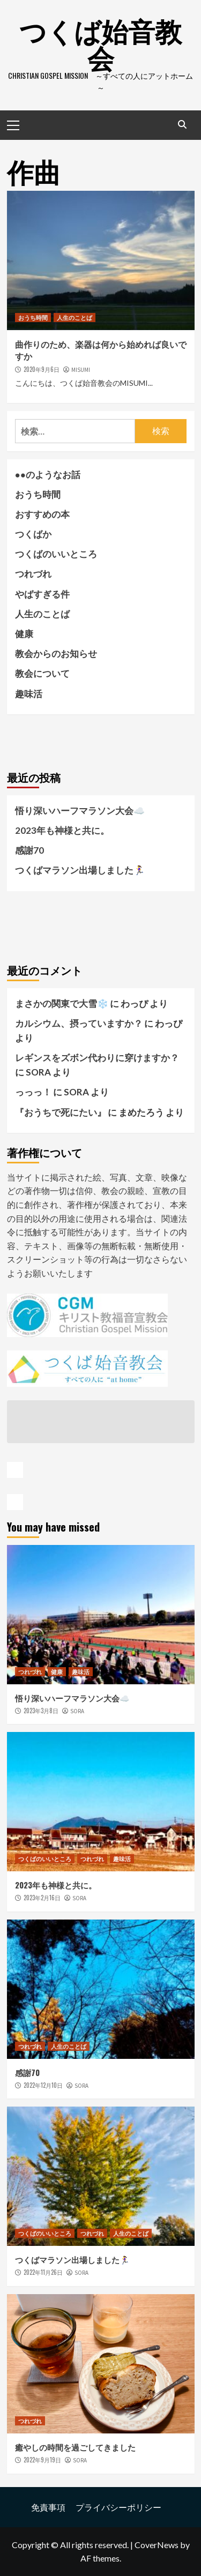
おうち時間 (33, 317)
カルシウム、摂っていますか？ (79, 1023)
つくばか (33, 534)
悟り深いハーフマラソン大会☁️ (80, 810)
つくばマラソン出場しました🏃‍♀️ (80, 870)
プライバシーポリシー (118, 2507)
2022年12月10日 (43, 2085)
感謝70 (29, 850)
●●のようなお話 (48, 474)
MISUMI (80, 370)
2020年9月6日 (41, 369)
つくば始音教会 (100, 43)
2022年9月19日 (42, 2459)
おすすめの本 (42, 514)
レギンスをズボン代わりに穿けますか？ (97, 1057)
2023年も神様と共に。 (62, 830)
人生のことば (74, 317)
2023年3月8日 (41, 1710)
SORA (77, 1711)
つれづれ (33, 573)
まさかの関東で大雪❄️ (61, 1003)
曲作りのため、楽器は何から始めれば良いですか (101, 350)
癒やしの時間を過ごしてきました (75, 2447)
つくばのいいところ (56, 553)
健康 (24, 633)
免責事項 (48, 2507)
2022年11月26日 (43, 2272)
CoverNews (156, 2545)
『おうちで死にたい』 (60, 1112)
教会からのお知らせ (56, 653)
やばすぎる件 (42, 594)
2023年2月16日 (42, 1897)
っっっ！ (33, 1091)
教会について (42, 673)
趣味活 (28, 693)
